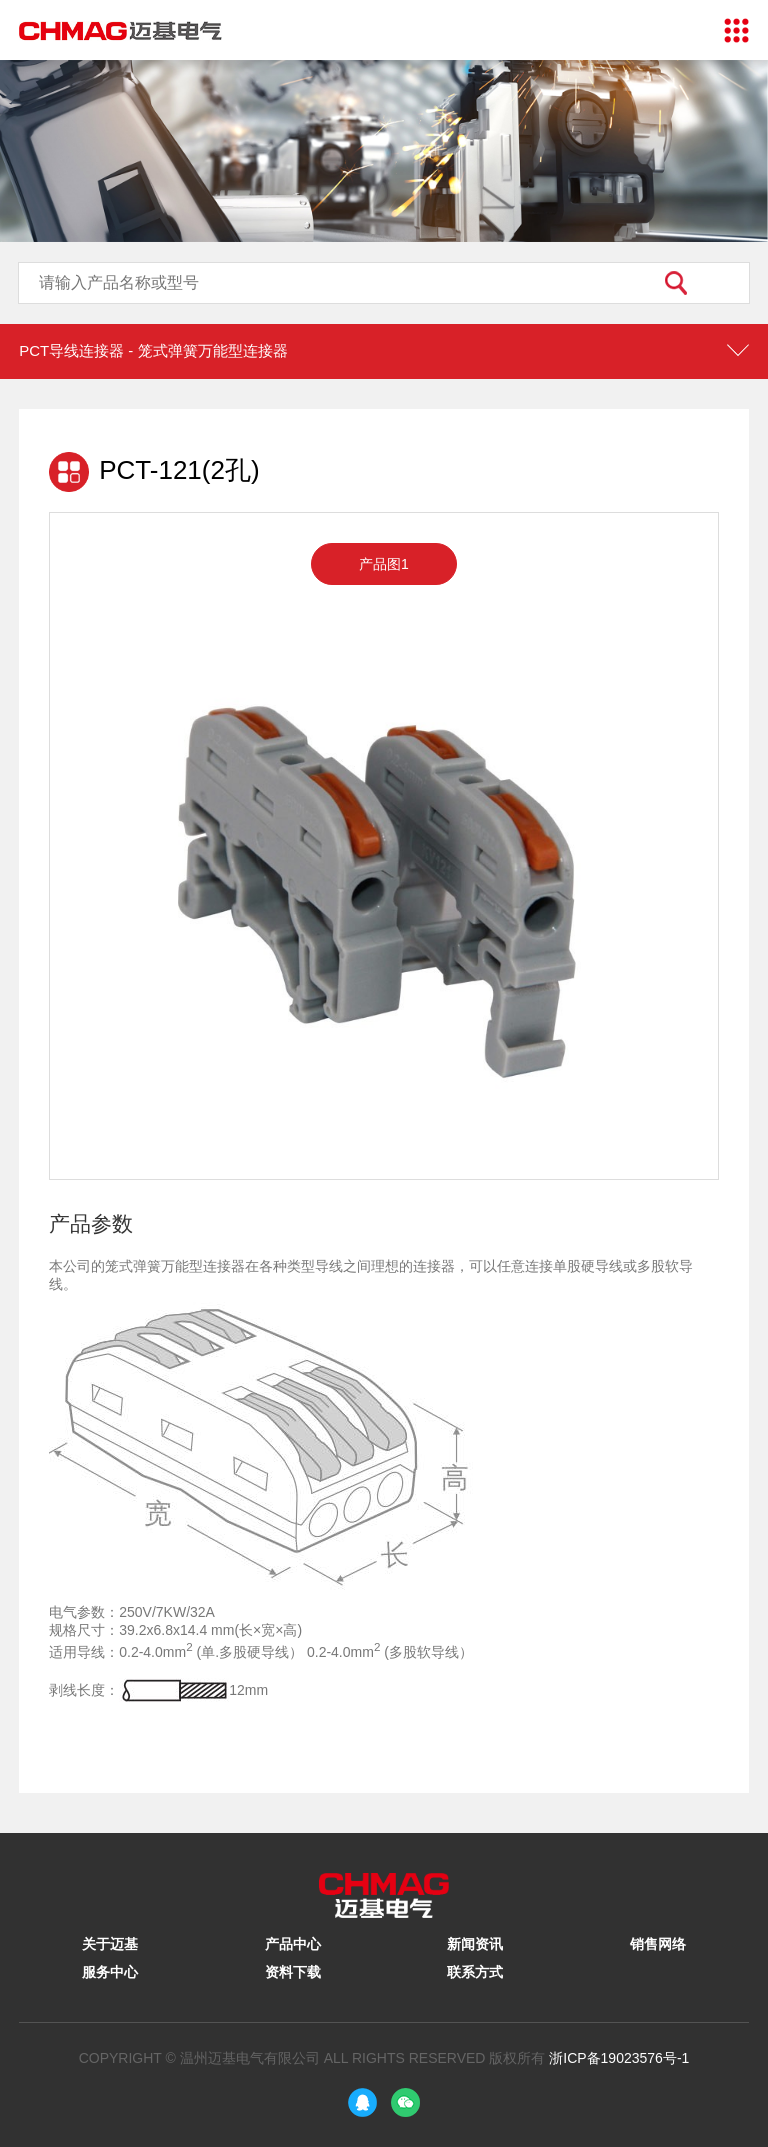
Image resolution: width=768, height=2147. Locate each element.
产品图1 (384, 564)
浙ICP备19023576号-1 (619, 2058)
